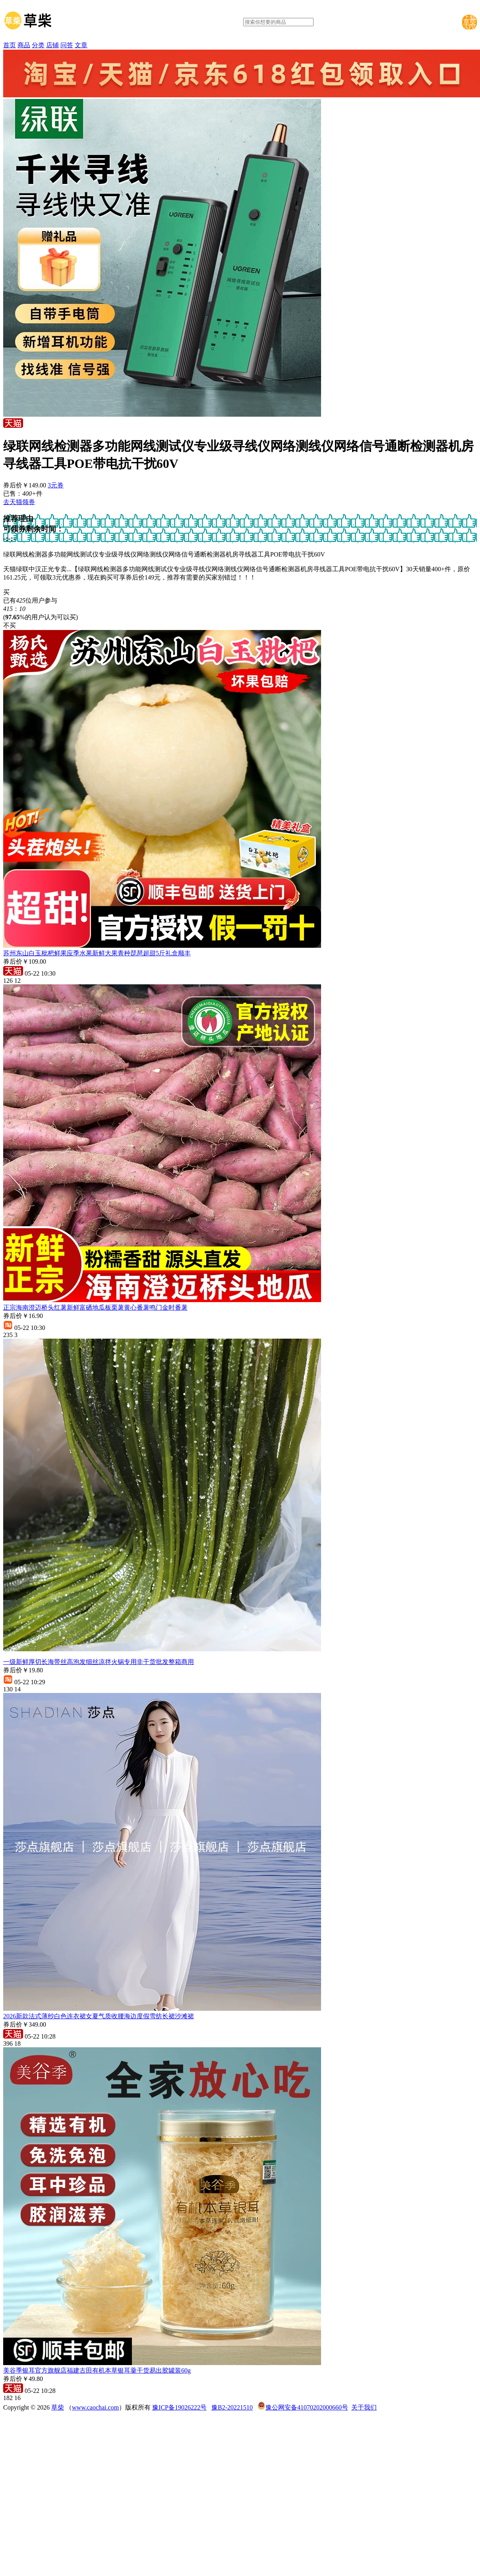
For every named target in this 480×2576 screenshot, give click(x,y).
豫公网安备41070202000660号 (306, 2407)
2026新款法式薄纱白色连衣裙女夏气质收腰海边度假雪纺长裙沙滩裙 (98, 2016)
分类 (38, 45)
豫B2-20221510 (232, 2407)
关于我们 (364, 2407)
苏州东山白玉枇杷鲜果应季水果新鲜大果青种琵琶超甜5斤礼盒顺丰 (97, 953)
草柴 (57, 2407)
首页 (9, 45)
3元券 (56, 485)
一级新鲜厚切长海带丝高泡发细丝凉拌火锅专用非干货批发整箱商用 (98, 1661)
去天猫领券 (19, 502)
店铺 (52, 45)
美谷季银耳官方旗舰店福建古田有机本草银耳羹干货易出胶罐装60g (97, 2370)
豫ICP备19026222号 (179, 2407)
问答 (66, 45)
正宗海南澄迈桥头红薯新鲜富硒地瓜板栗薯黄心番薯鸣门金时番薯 (95, 1307)
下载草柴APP (469, 22)
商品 (23, 45)
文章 (81, 45)
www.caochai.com (95, 2407)
